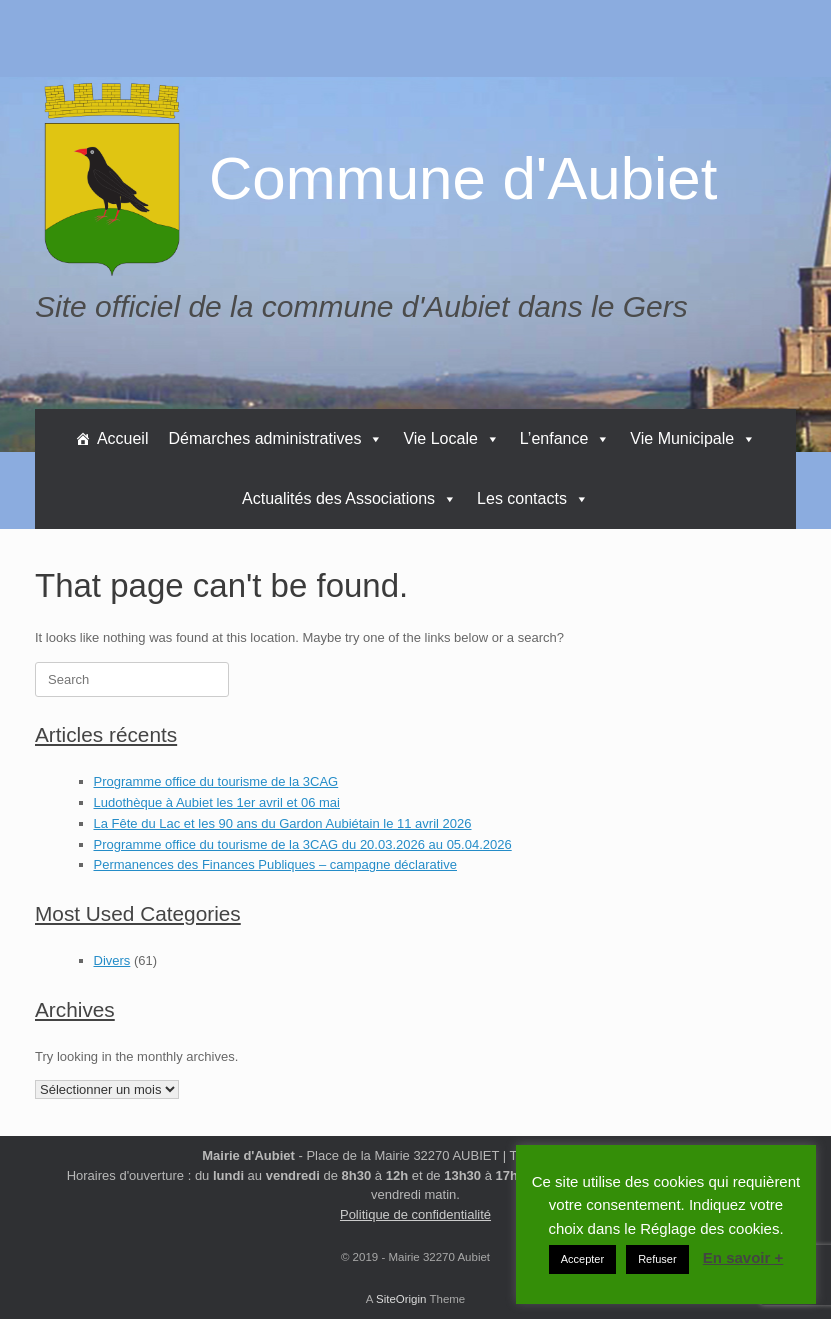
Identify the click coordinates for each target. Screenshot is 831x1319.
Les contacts (533, 498)
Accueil (123, 438)
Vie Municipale (693, 438)
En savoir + (743, 1257)
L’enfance (565, 438)
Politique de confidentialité (415, 1214)
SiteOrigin (401, 1299)
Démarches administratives (275, 438)
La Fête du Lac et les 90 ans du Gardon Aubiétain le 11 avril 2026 (283, 823)
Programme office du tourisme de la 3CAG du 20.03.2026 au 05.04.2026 (303, 844)
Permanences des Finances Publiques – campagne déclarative (276, 864)
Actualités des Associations (349, 498)
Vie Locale (451, 438)
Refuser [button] (657, 1259)
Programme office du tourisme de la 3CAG (216, 781)
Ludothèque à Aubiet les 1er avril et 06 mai (217, 802)
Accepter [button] (582, 1259)
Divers (112, 960)
